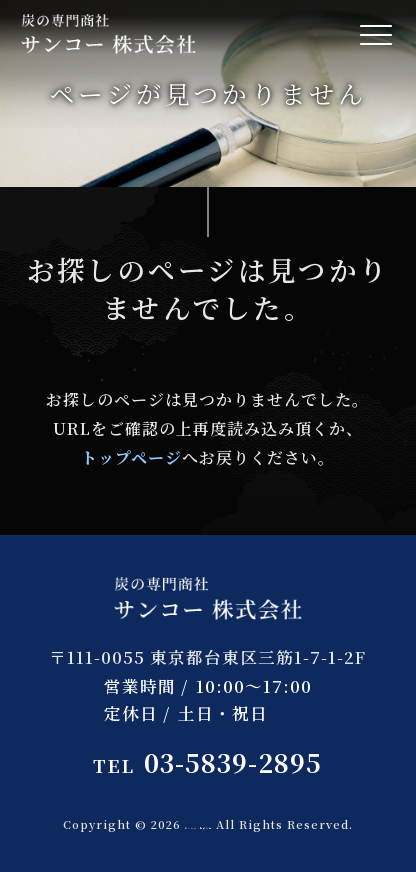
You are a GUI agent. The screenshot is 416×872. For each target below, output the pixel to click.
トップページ (131, 457)
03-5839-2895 (207, 762)
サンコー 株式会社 (198, 824)
